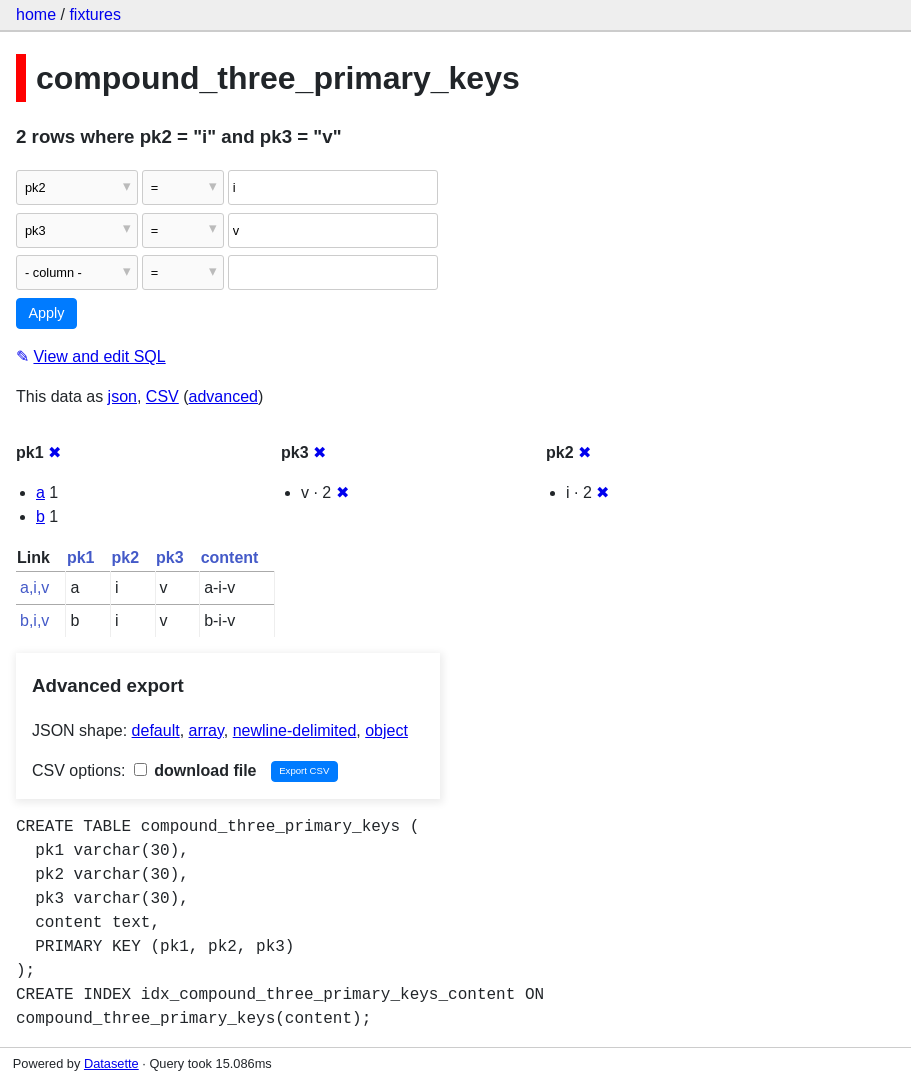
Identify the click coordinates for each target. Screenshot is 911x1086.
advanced (223, 396)
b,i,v (34, 620)
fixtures (95, 14)
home (36, 14)
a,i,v (34, 587)
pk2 (125, 557)
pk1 (81, 557)
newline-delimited (295, 730)
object (386, 730)
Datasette (111, 1063)
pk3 (170, 557)
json (122, 396)
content (230, 557)
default (156, 730)
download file (195, 770)
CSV (162, 396)
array (206, 730)
